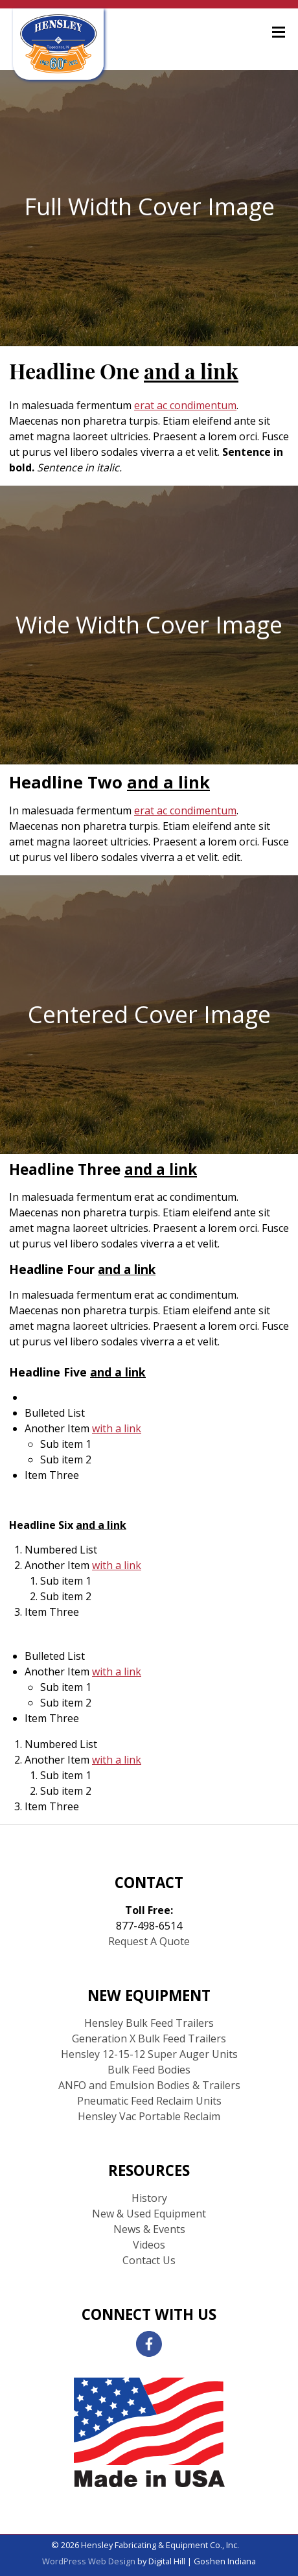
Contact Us (149, 2260)
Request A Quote (149, 1941)
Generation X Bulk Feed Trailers (149, 2038)
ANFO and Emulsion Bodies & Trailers (149, 2085)
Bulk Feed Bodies (149, 2069)
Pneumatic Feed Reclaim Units (149, 2101)
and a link (191, 374)
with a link (116, 1428)
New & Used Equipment (149, 2213)
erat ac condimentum (185, 405)
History (149, 2198)
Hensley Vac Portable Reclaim (149, 2116)
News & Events (149, 2229)
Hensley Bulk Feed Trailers (149, 2023)
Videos (149, 2245)
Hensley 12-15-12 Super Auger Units (149, 2054)
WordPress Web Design (88, 2561)
